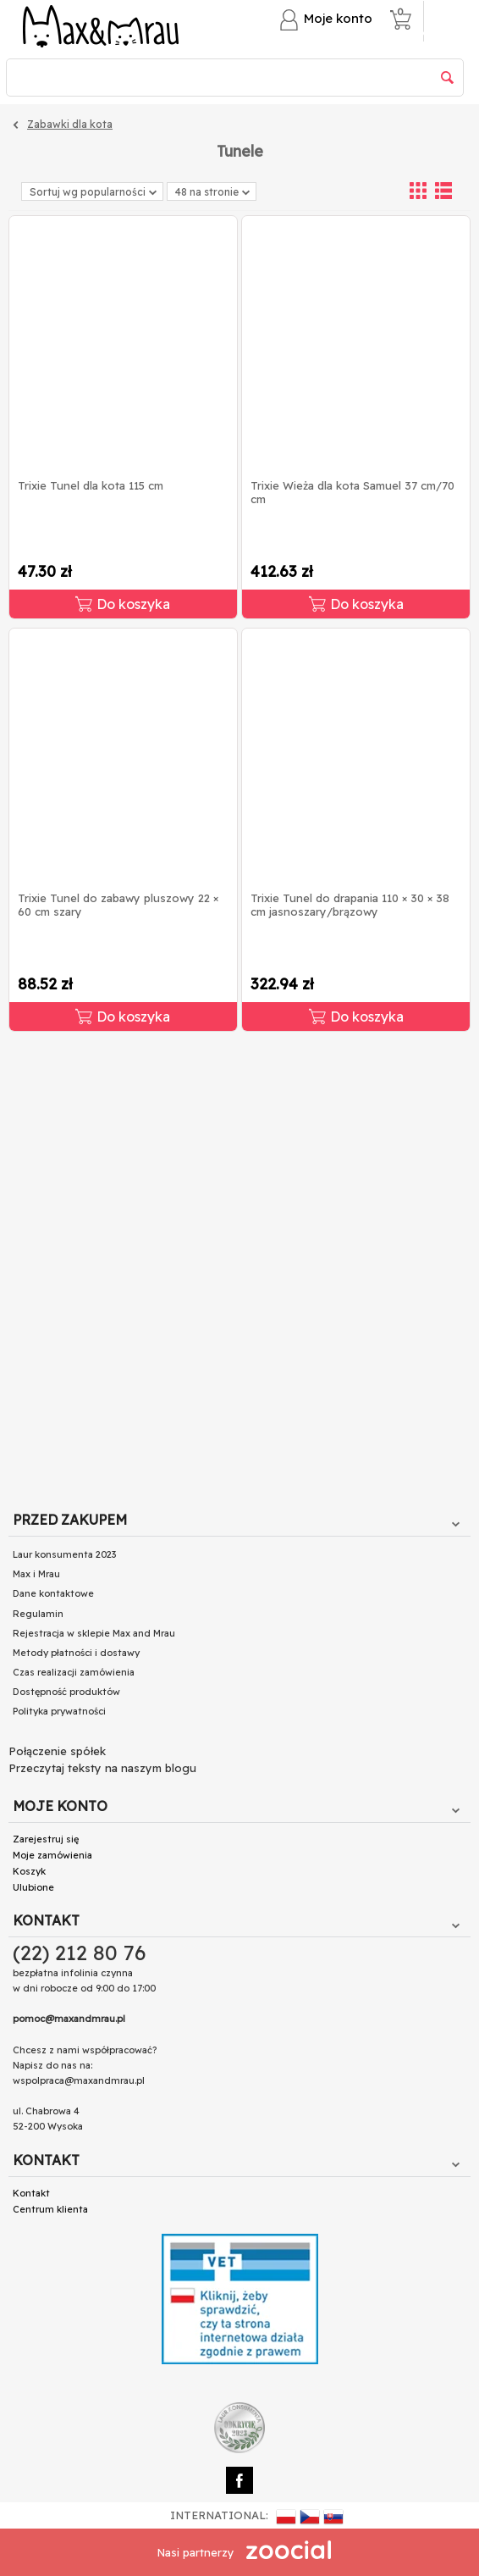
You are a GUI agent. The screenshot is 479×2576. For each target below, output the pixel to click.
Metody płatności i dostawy (76, 1653)
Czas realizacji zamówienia (74, 1672)
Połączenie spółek (57, 1751)
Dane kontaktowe (53, 1593)
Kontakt (31, 2193)
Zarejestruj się (46, 1839)
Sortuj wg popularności (93, 192)
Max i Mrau (36, 1574)
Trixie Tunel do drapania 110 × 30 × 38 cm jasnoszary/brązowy (350, 904)
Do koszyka (122, 604)
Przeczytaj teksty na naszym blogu (102, 1768)
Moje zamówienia (52, 1855)
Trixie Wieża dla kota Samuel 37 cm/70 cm (352, 492)
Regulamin (38, 1614)
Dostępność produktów (66, 1692)
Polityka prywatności (59, 1711)
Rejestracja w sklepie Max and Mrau (94, 1633)
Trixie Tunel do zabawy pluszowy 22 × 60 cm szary (118, 904)
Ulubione (33, 1887)
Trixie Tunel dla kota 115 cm (90, 485)
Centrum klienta (50, 2209)
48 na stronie (212, 193)
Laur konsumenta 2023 (64, 1554)
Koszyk (29, 1871)
